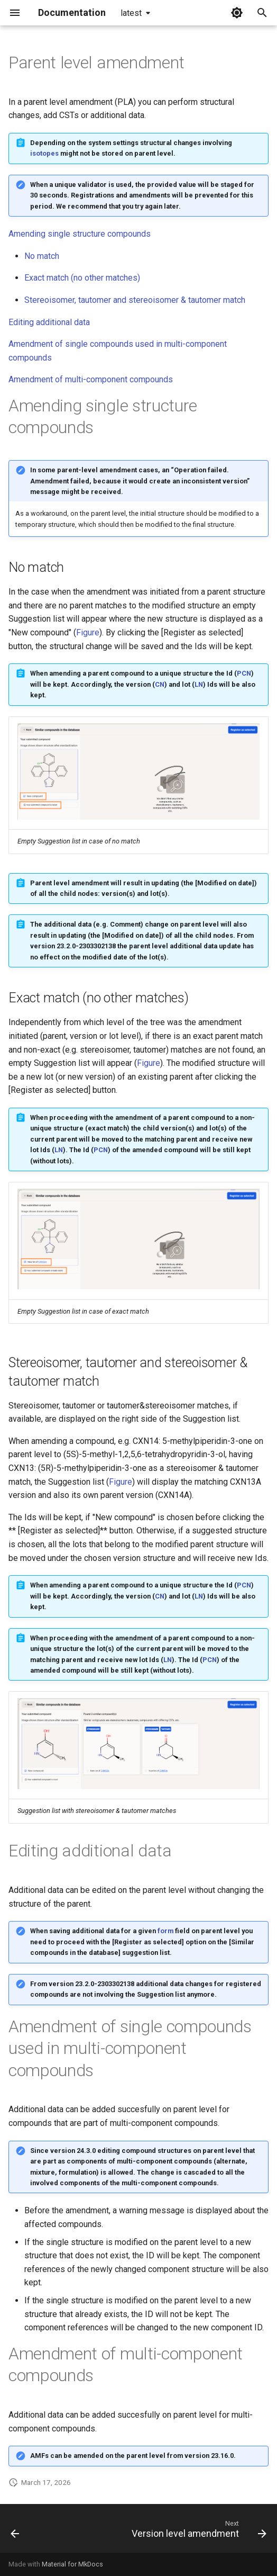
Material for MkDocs (72, 2564)
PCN (244, 673)
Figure (87, 632)
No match (41, 256)
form (165, 1931)
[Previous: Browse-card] (15, 2531)
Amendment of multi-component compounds (90, 379)
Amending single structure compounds (79, 234)
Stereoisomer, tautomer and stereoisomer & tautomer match (134, 300)
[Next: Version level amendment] (197, 2531)
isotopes (44, 153)
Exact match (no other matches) (82, 278)
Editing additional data (49, 322)
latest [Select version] (131, 13)
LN (199, 684)
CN (159, 684)
